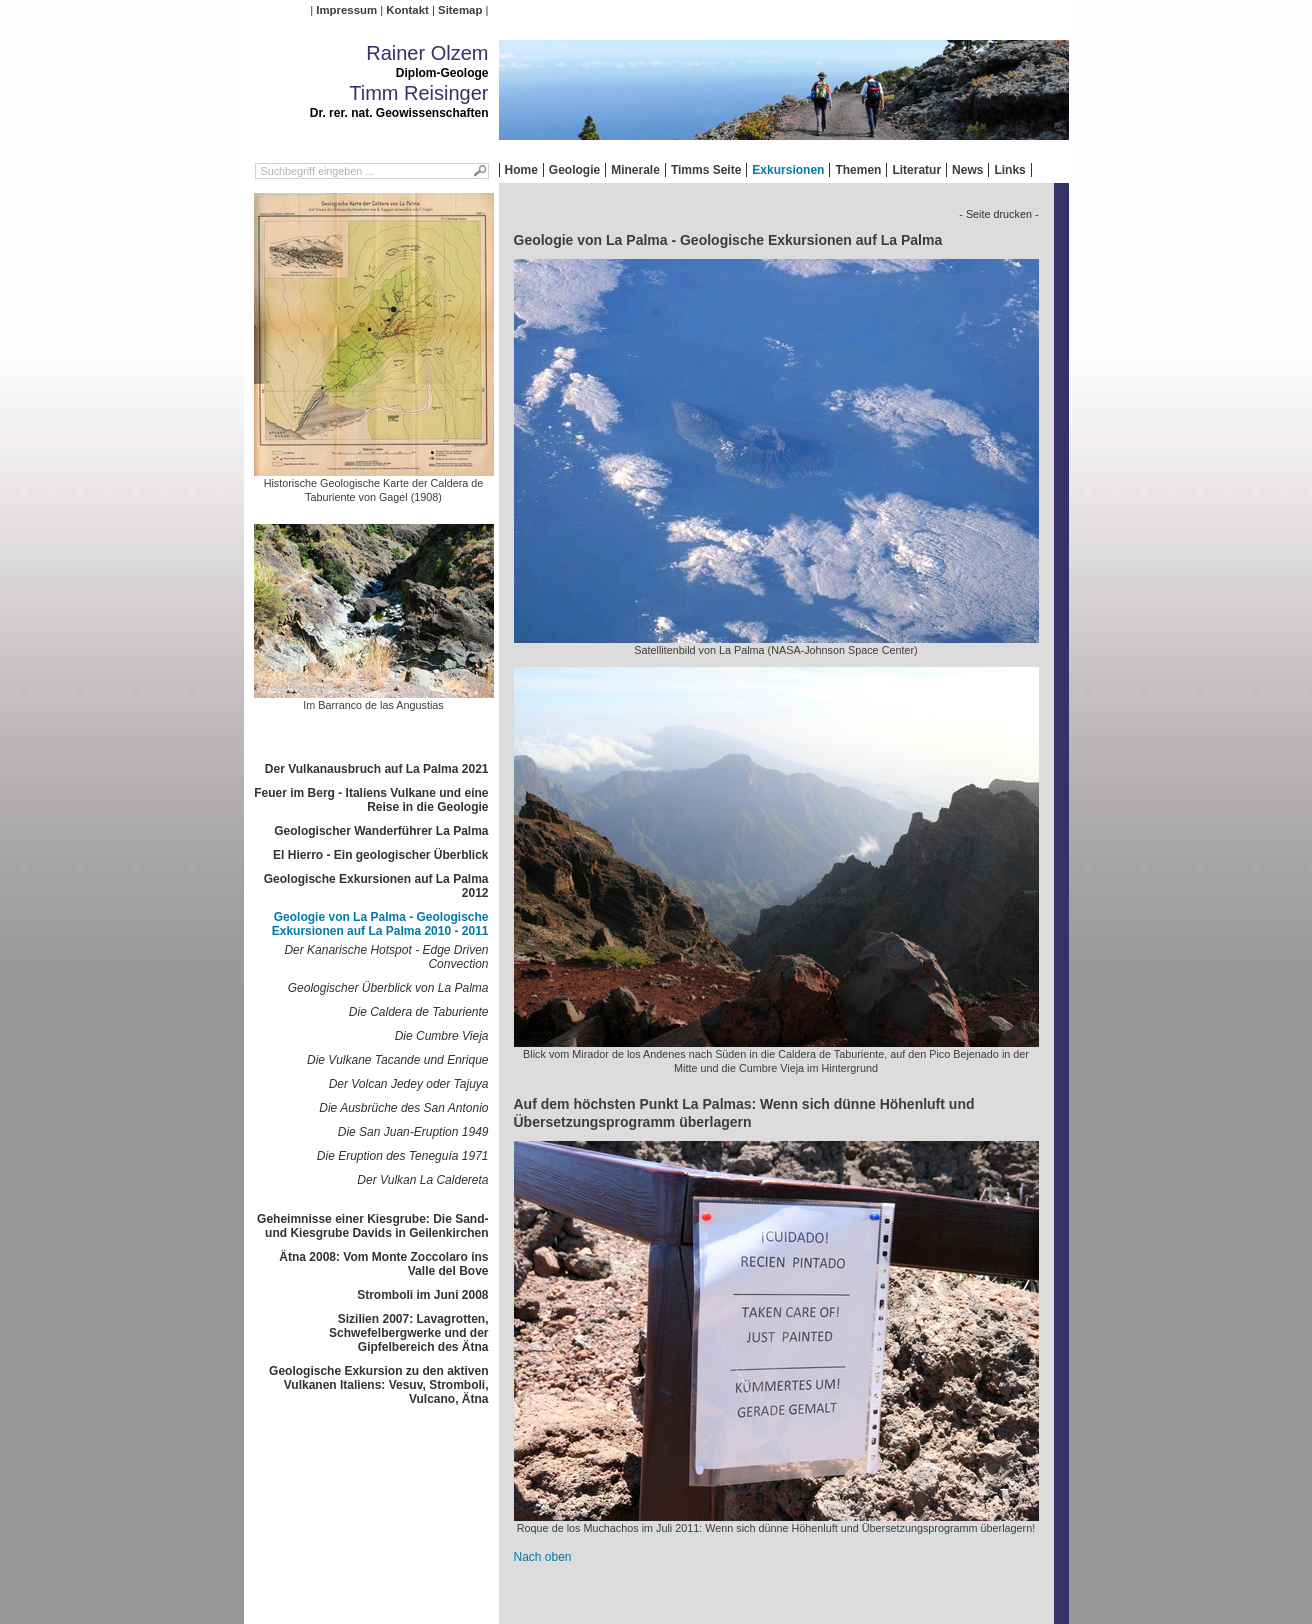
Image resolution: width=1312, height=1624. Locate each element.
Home (521, 170)
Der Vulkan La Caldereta (422, 1180)
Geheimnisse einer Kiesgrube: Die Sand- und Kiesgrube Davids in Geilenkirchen (372, 1226)
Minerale (635, 170)
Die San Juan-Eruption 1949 (413, 1132)
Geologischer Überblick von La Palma (388, 988)
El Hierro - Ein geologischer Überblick (380, 855)
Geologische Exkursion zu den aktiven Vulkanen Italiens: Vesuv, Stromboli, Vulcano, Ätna (378, 1385)
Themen (858, 170)
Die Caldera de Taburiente (419, 1012)
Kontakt (407, 10)
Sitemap (460, 10)
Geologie (574, 170)
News (967, 170)
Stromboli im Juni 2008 (422, 1295)
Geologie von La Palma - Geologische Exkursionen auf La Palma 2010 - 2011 (380, 924)
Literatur (916, 170)
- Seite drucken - (998, 214)
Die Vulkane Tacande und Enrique (397, 1060)
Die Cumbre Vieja (442, 1036)
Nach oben (543, 1557)
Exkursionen (788, 170)
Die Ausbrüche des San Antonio (403, 1108)
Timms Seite (706, 170)
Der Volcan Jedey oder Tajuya (409, 1084)
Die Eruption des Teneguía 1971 (403, 1156)
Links (1009, 170)
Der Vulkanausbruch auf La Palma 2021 (377, 769)
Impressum (346, 10)
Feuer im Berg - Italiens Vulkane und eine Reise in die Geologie (371, 800)
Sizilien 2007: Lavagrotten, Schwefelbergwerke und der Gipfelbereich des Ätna (408, 1333)
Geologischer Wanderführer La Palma (381, 831)
